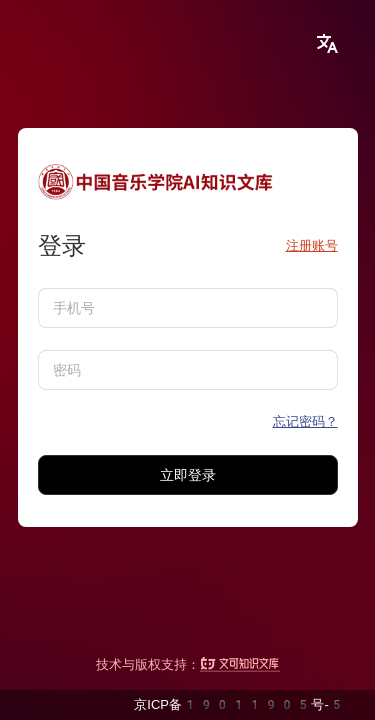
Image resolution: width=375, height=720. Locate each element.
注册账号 (312, 245)
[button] (327, 44)
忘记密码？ (305, 421)
